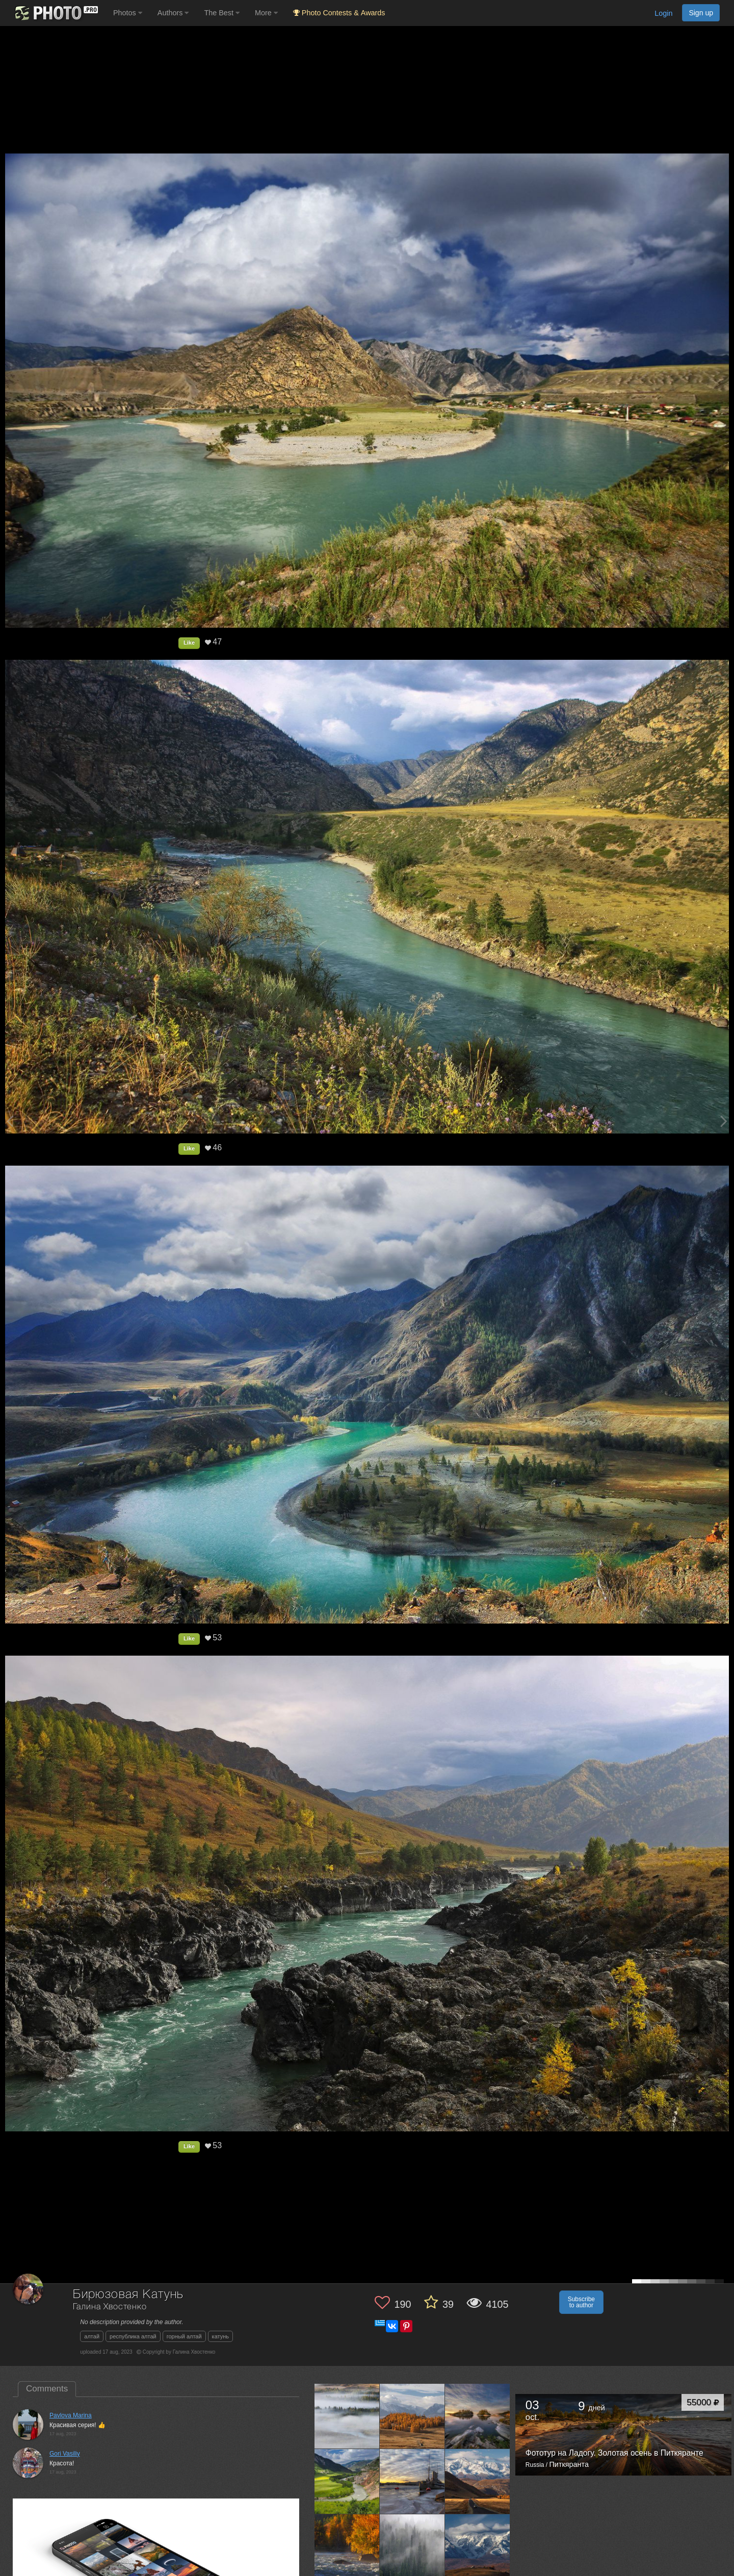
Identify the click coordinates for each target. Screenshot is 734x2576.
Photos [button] (127, 12)
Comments (47, 2388)
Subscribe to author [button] (581, 2302)
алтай (91, 2336)
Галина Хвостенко (109, 2307)
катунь (220, 2336)
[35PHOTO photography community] (55, 13)
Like (189, 642)
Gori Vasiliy (64, 2453)
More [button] (266, 12)
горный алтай (184, 2336)
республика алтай (133, 2336)
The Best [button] (222, 12)
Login (663, 13)
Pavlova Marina (70, 2415)
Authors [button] (173, 12)
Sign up (701, 12)
